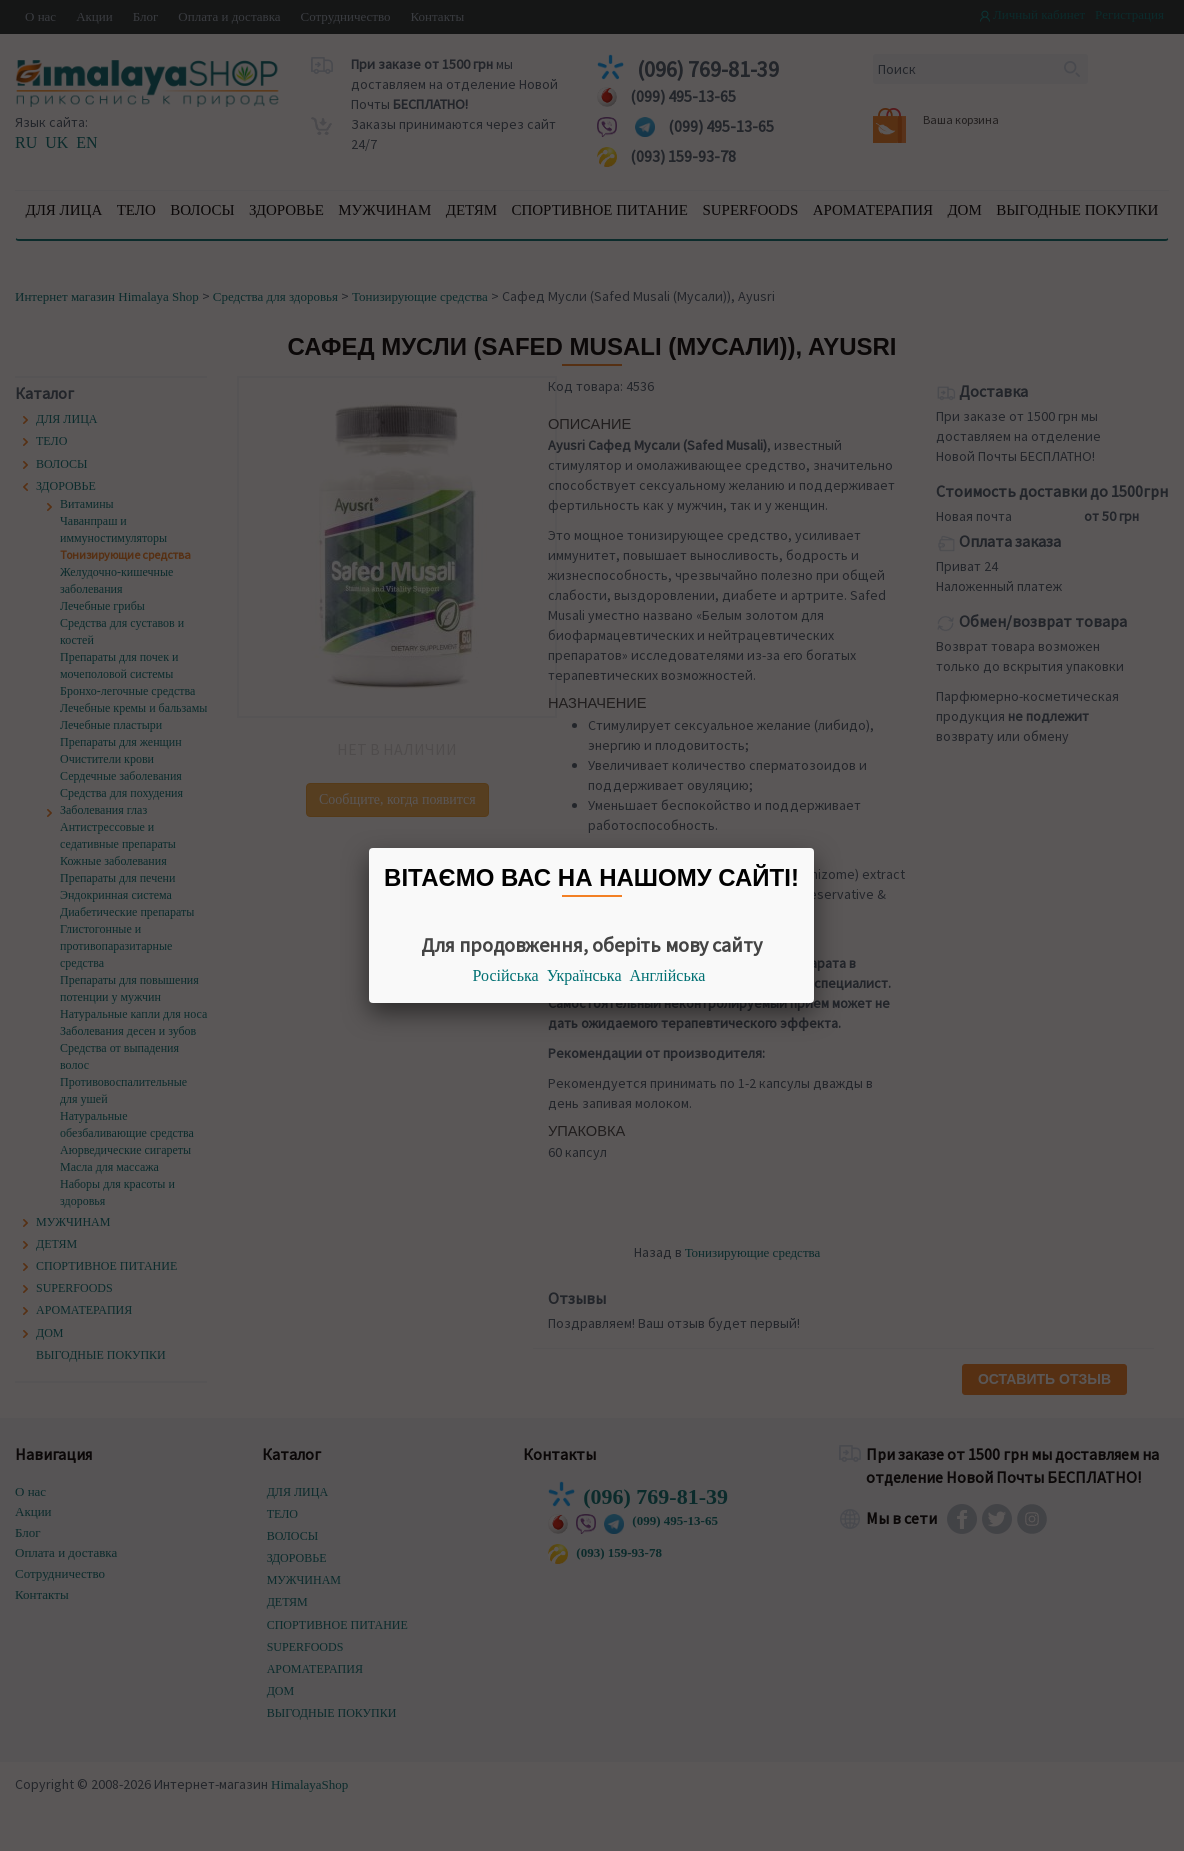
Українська (584, 975)
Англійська (668, 975)
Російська (506, 975)
